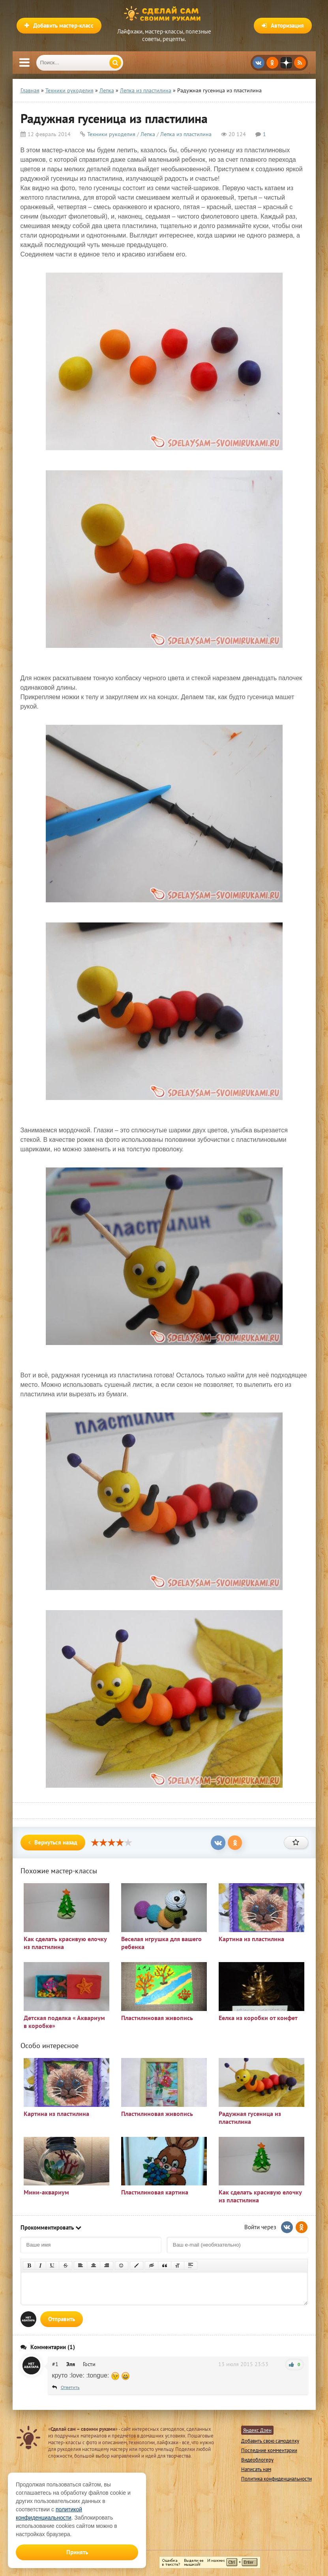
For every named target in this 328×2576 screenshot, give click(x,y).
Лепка (148, 134)
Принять (77, 2552)
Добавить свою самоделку (270, 2441)
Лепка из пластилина (186, 134)
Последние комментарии (269, 2450)
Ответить (70, 2387)
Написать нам (256, 2469)
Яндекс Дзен (257, 2430)
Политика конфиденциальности (276, 2478)
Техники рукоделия (111, 134)
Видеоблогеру (257, 2459)
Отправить (61, 2319)
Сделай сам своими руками (164, 14)
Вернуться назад (52, 1842)
